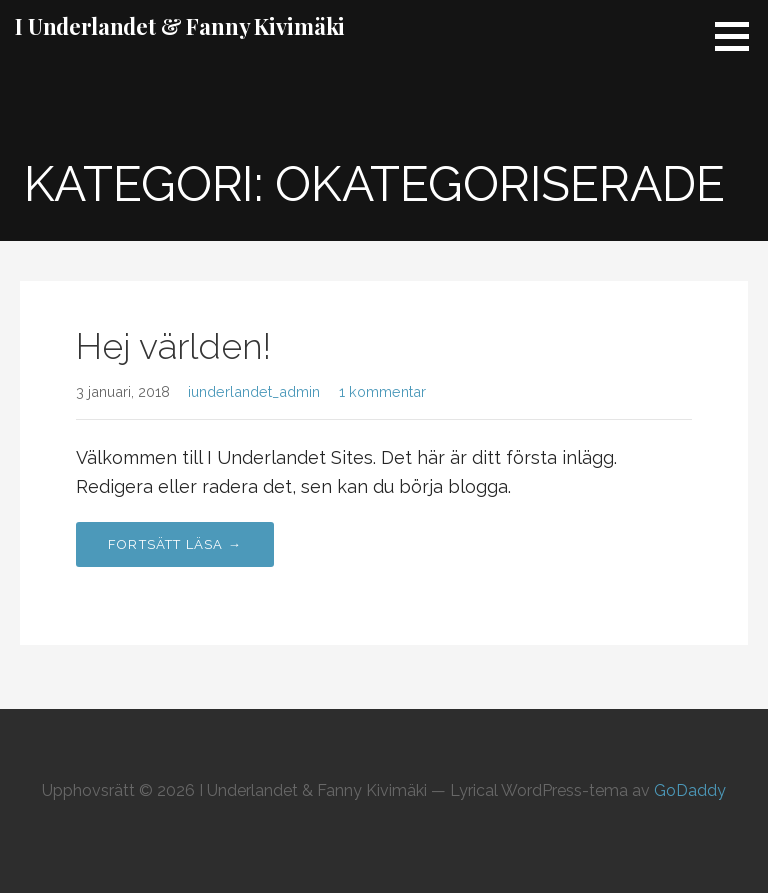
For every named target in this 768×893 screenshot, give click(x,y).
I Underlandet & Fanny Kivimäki (180, 26)
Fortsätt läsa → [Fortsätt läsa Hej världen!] (175, 544)
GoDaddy (690, 790)
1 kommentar (382, 391)
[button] (739, 36)
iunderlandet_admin (254, 391)
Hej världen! (173, 346)
